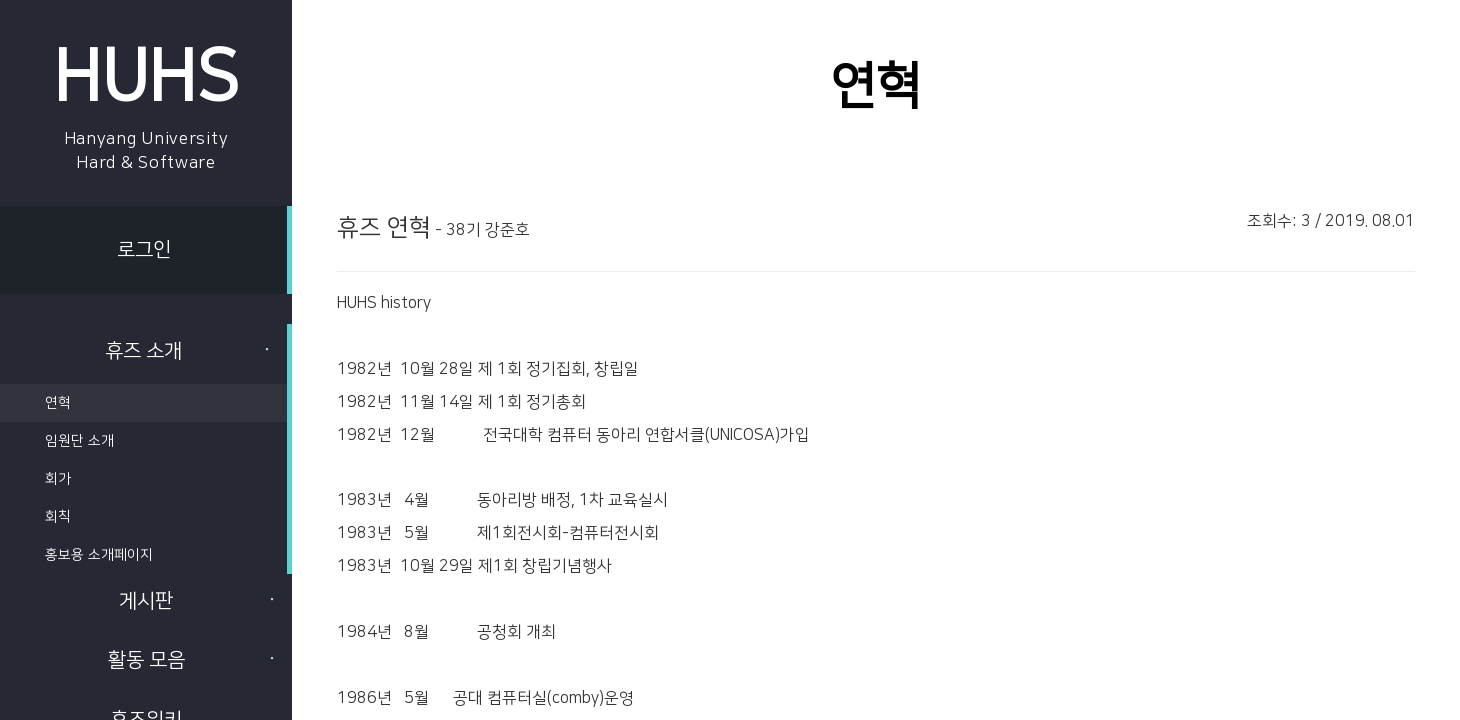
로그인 (144, 250)
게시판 (198, 601)
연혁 (58, 403)
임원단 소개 (79, 441)
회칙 (58, 517)
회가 (58, 479)
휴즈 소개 (188, 351)
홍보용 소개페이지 (99, 555)
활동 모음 (193, 660)
